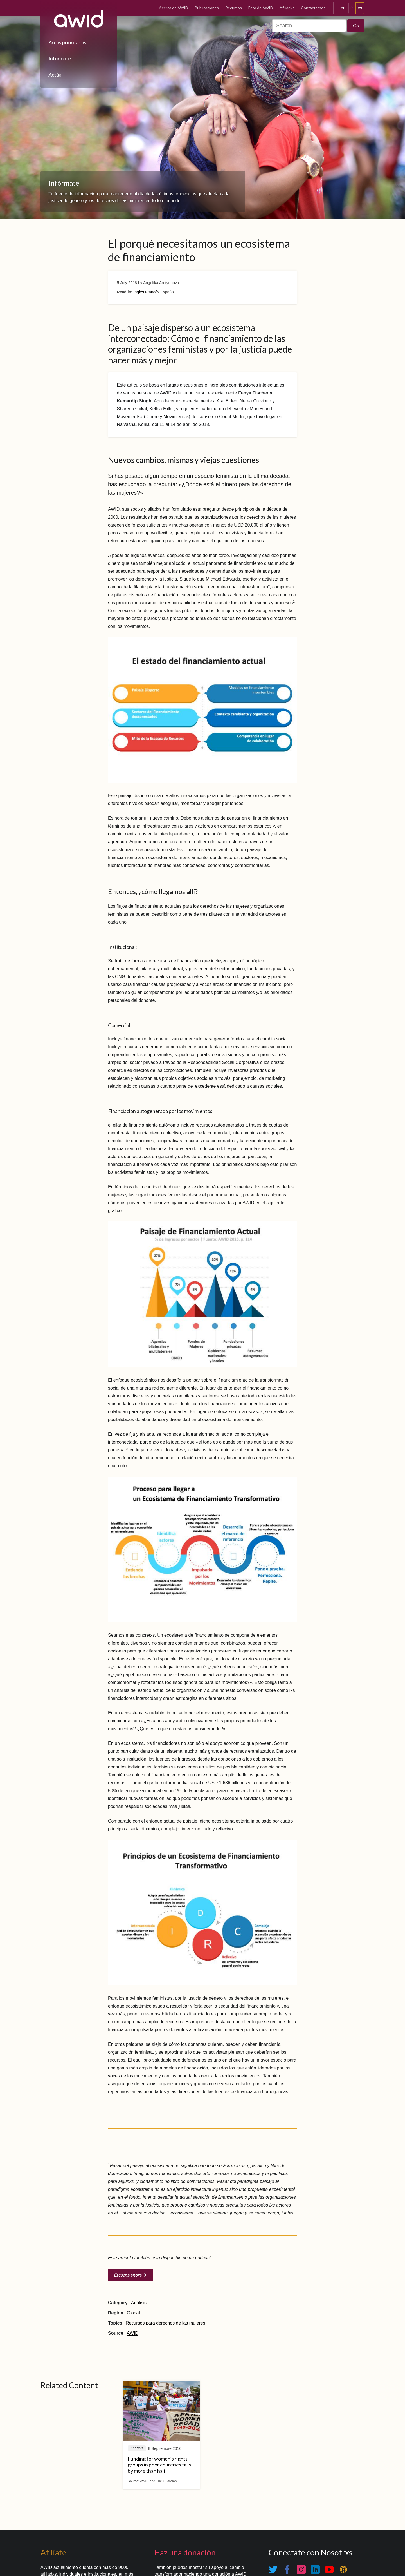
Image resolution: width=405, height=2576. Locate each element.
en (343, 8)
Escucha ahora (127, 2275)
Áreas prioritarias (67, 42)
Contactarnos (313, 7)
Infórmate (59, 58)
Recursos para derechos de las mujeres (165, 2323)
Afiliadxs (287, 7)
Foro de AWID (260, 7)
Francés (152, 292)
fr (351, 8)
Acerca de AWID (173, 7)
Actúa (55, 75)
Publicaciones (207, 7)
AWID (132, 2333)
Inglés (139, 292)
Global (133, 2312)
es (360, 8)
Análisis (139, 2302)
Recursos (233, 7)
